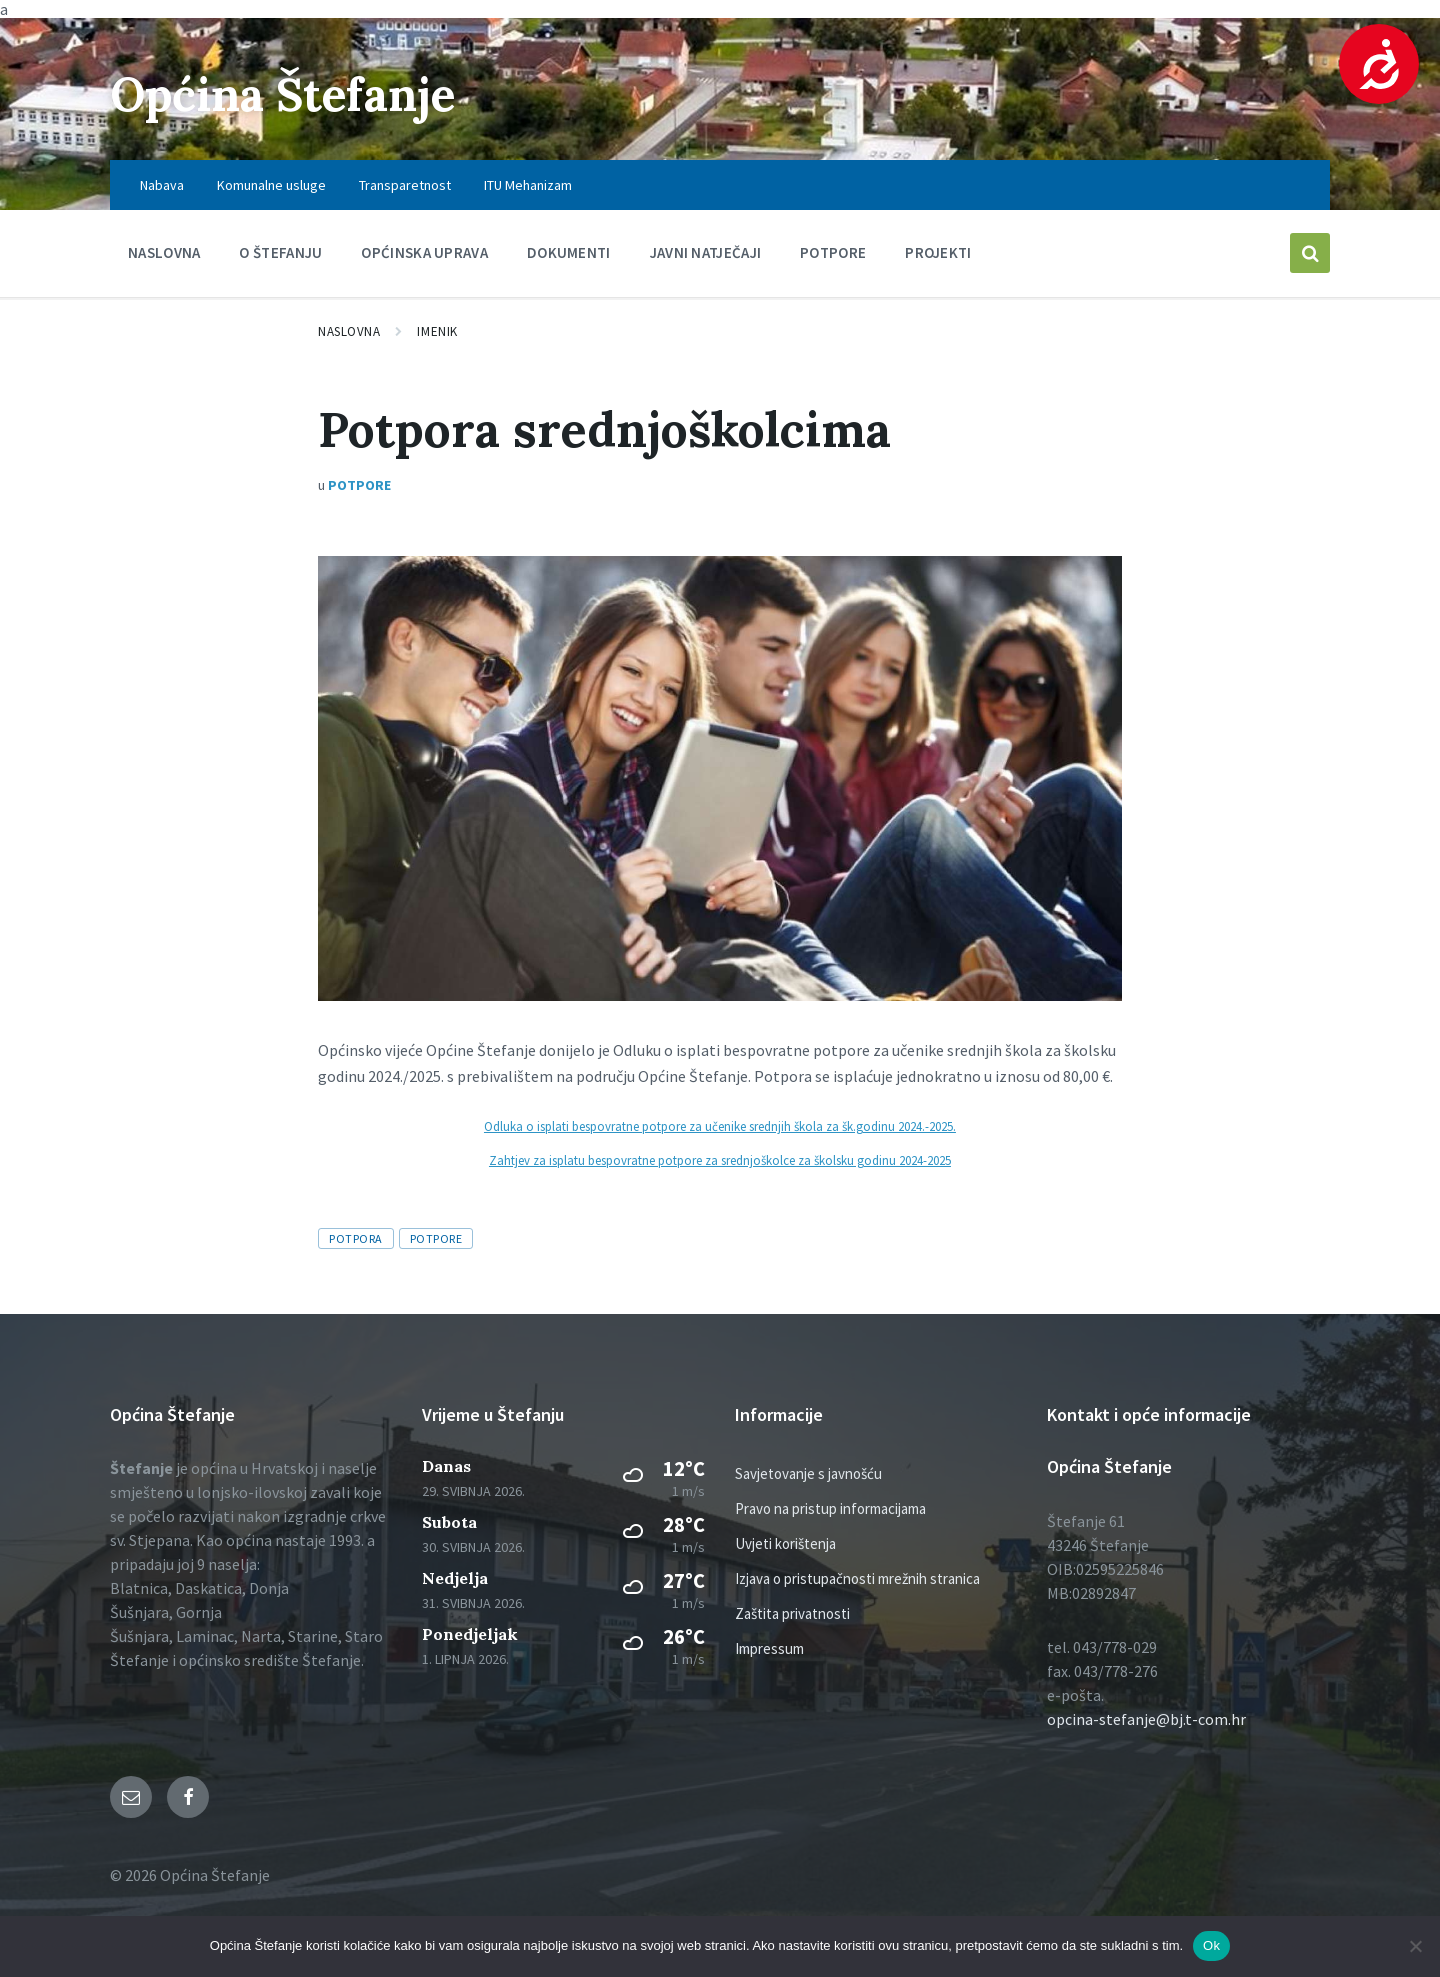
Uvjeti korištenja (785, 1543)
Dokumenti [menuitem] (569, 252)
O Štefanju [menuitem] (280, 252)
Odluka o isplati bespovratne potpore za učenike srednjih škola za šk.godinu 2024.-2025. (720, 1126)
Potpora (355, 1238)
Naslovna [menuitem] (164, 252)
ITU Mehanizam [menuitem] (528, 185)
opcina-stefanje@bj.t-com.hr (1146, 1719)
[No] (1415, 1946)
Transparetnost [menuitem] (405, 185)
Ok (1211, 1945)
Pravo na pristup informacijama (830, 1508)
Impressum (769, 1648)
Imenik (437, 331)
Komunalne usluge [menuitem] (271, 185)
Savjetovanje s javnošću (808, 1473)
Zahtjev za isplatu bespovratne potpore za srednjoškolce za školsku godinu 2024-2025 (720, 1160)
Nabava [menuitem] (162, 185)
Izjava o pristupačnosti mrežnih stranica (857, 1578)
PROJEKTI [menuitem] (938, 252)
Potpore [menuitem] (833, 252)
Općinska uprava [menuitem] (424, 252)
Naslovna (349, 331)
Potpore (359, 485)
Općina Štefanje (292, 93)
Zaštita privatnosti (792, 1613)
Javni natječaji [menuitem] (706, 252)
